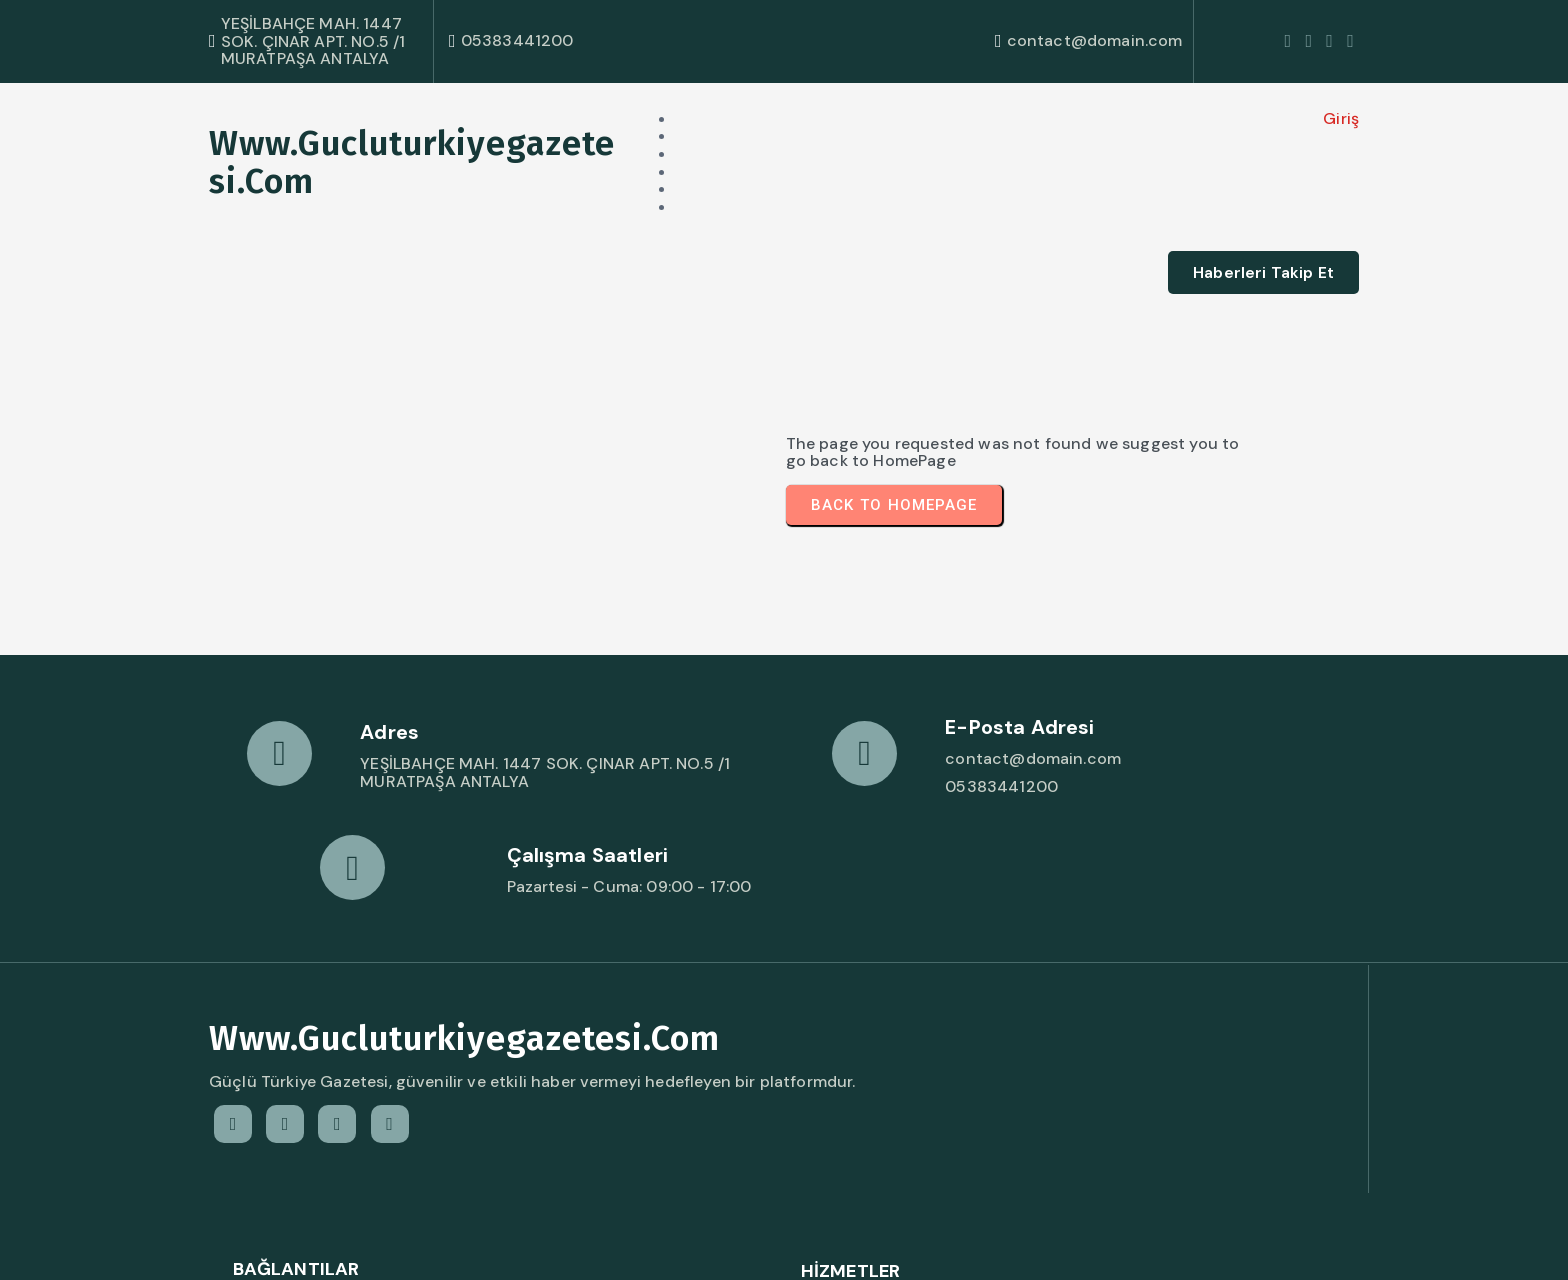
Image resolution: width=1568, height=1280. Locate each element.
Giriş (1166, 117)
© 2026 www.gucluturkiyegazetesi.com (366, 1245)
